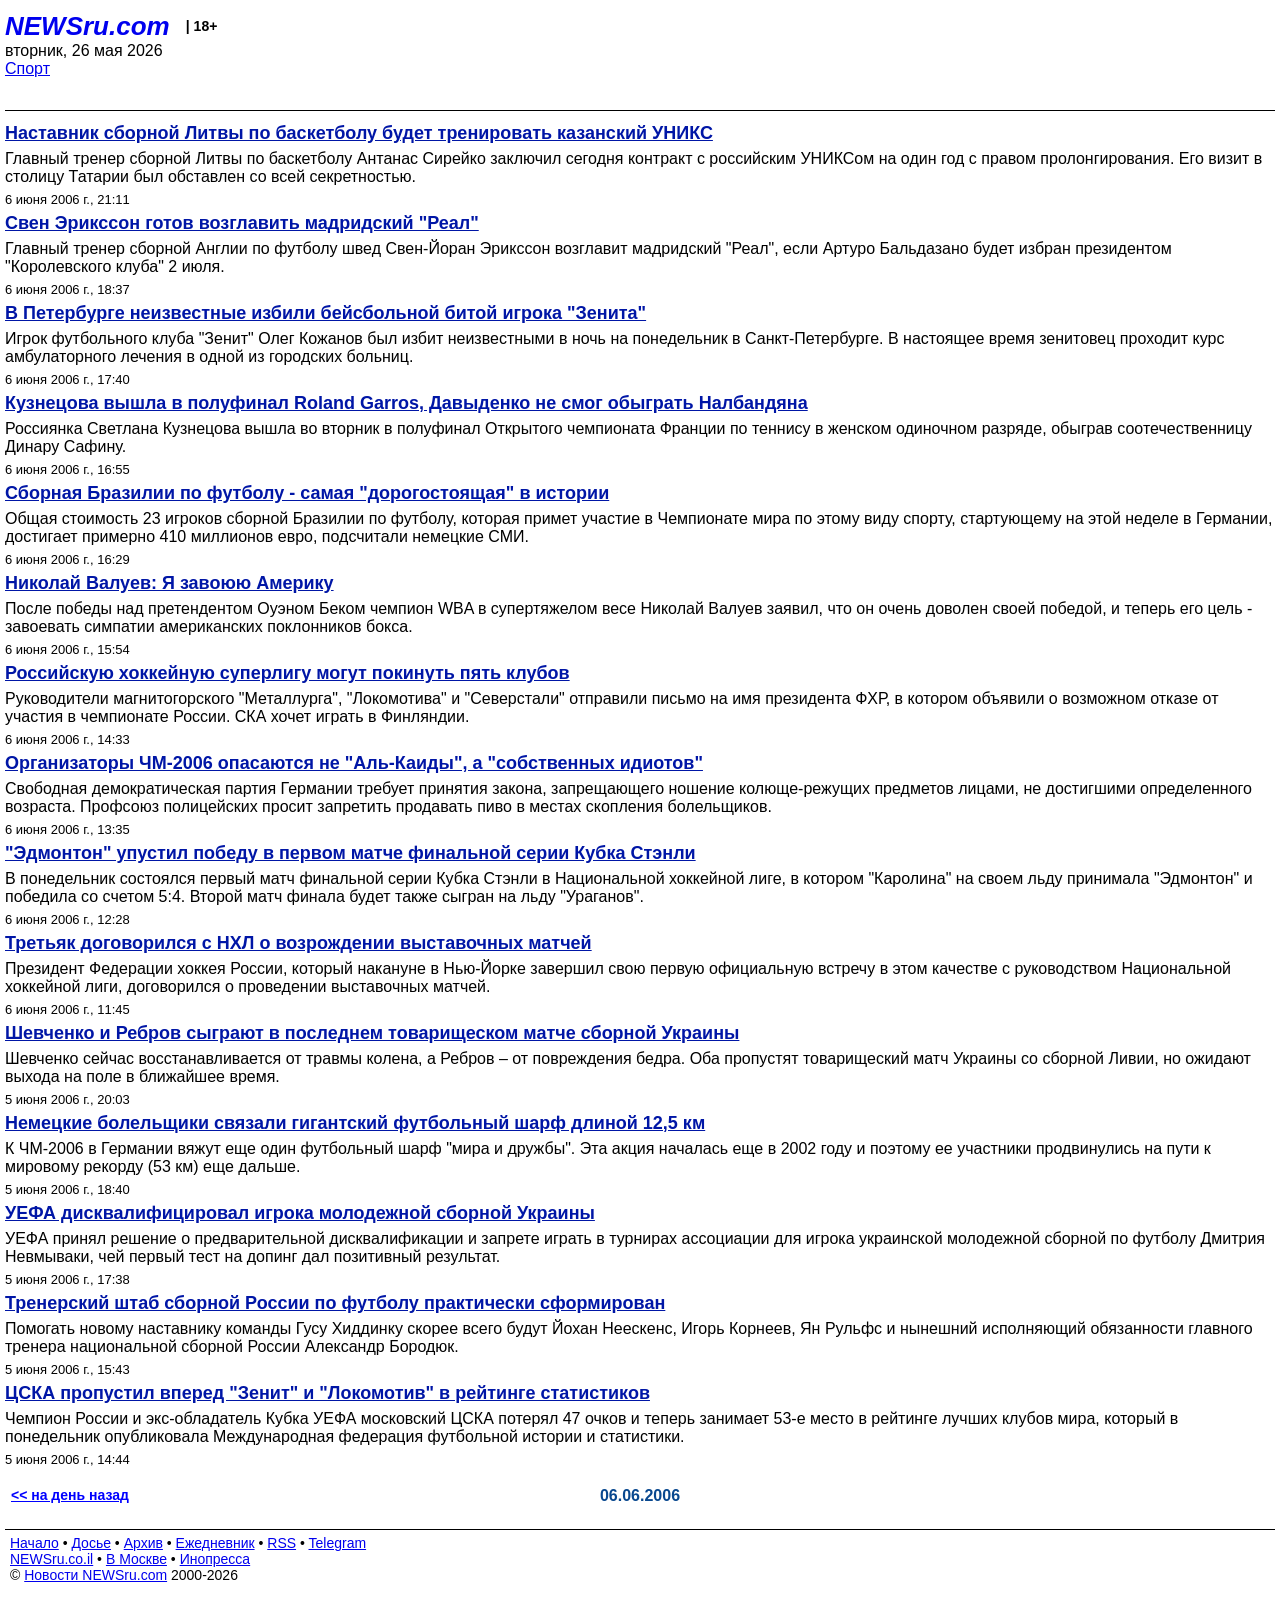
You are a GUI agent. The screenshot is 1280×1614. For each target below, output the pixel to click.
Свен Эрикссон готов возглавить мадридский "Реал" (242, 223)
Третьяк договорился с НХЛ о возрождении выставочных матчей (298, 943)
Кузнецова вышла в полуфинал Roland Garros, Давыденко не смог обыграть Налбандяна (406, 403)
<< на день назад (70, 1495)
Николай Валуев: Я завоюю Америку (169, 583)
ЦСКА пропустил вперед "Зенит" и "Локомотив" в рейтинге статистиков (327, 1393)
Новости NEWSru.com (95, 1575)
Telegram (338, 1543)
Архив (143, 1543)
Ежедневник (215, 1543)
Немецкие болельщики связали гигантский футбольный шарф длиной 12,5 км (355, 1123)
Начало (34, 1543)
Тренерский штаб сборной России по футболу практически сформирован (335, 1303)
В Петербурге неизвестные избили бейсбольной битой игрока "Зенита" (325, 313)
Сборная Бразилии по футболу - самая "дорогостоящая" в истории (307, 493)
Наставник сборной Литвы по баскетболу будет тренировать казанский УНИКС (359, 133)
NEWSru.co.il (51, 1559)
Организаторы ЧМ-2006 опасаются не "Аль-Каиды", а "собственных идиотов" (354, 763)
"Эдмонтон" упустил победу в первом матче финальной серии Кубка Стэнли (350, 853)
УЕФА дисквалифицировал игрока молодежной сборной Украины (300, 1213)
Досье (91, 1543)
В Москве (136, 1559)
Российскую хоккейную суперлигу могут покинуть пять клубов (287, 673)
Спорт (27, 68)
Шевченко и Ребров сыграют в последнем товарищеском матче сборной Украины (372, 1033)
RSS (281, 1543)
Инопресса (215, 1559)
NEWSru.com (87, 26)
